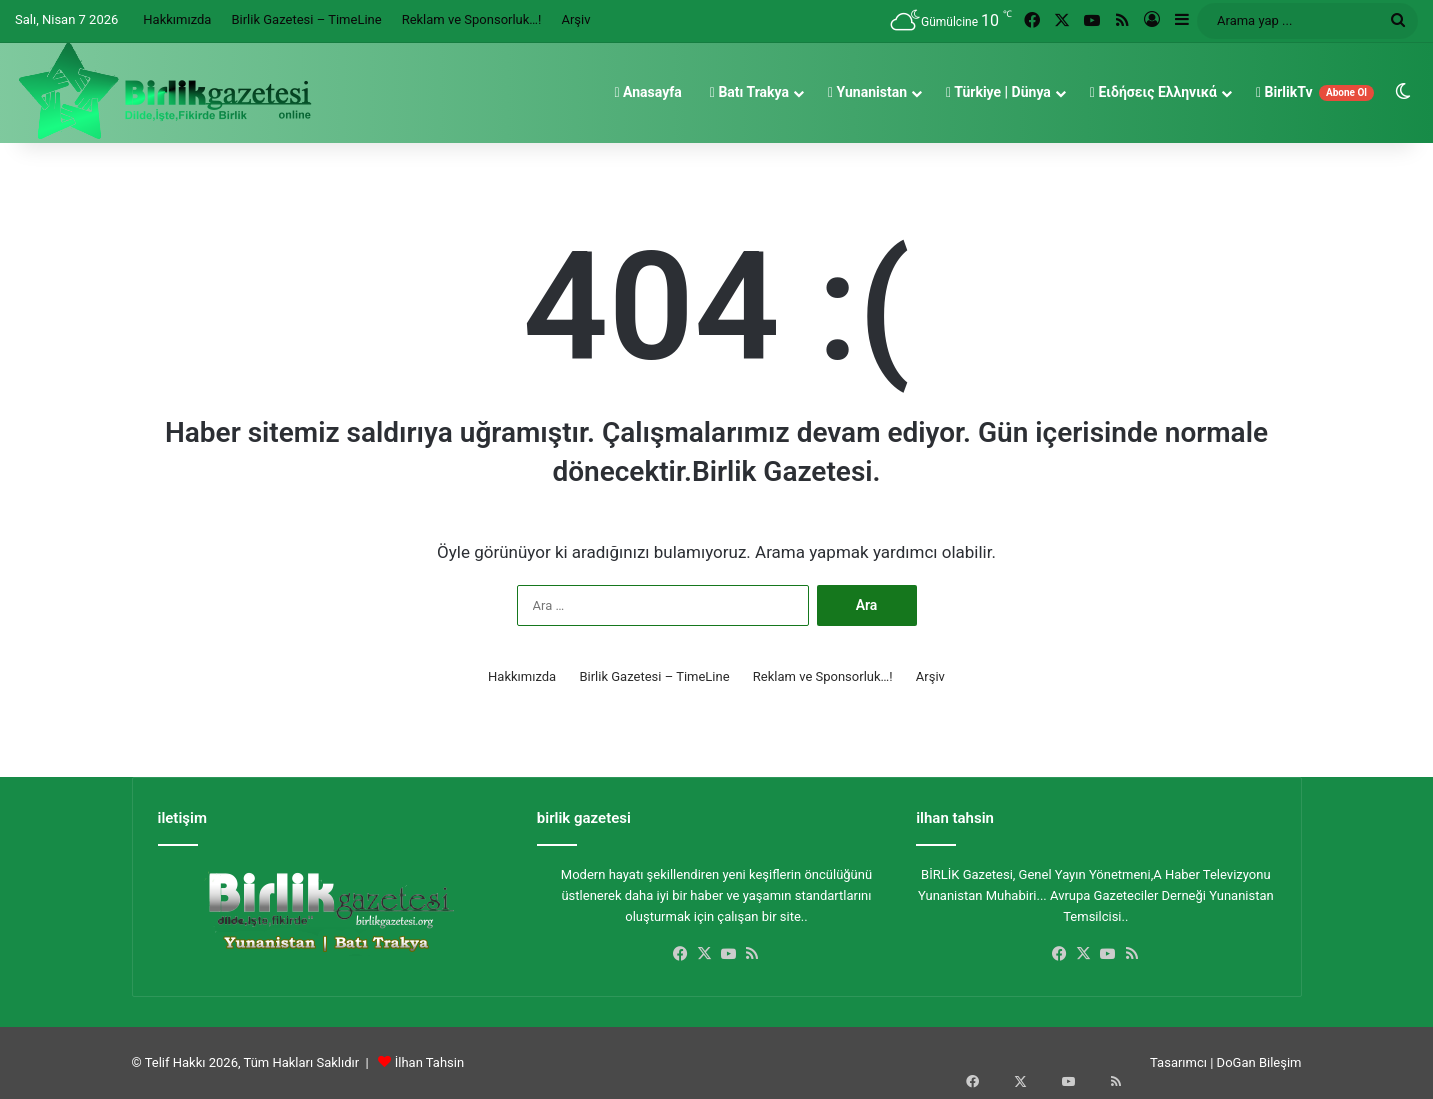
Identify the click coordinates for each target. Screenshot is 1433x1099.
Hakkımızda (177, 19)
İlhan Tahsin (429, 1062)
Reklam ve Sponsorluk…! (472, 19)
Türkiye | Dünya (998, 92)
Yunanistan (867, 92)
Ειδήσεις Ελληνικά (1153, 92)
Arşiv (575, 19)
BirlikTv (1315, 92)
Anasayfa (647, 92)
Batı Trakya (749, 92)
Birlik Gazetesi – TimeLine (306, 19)
